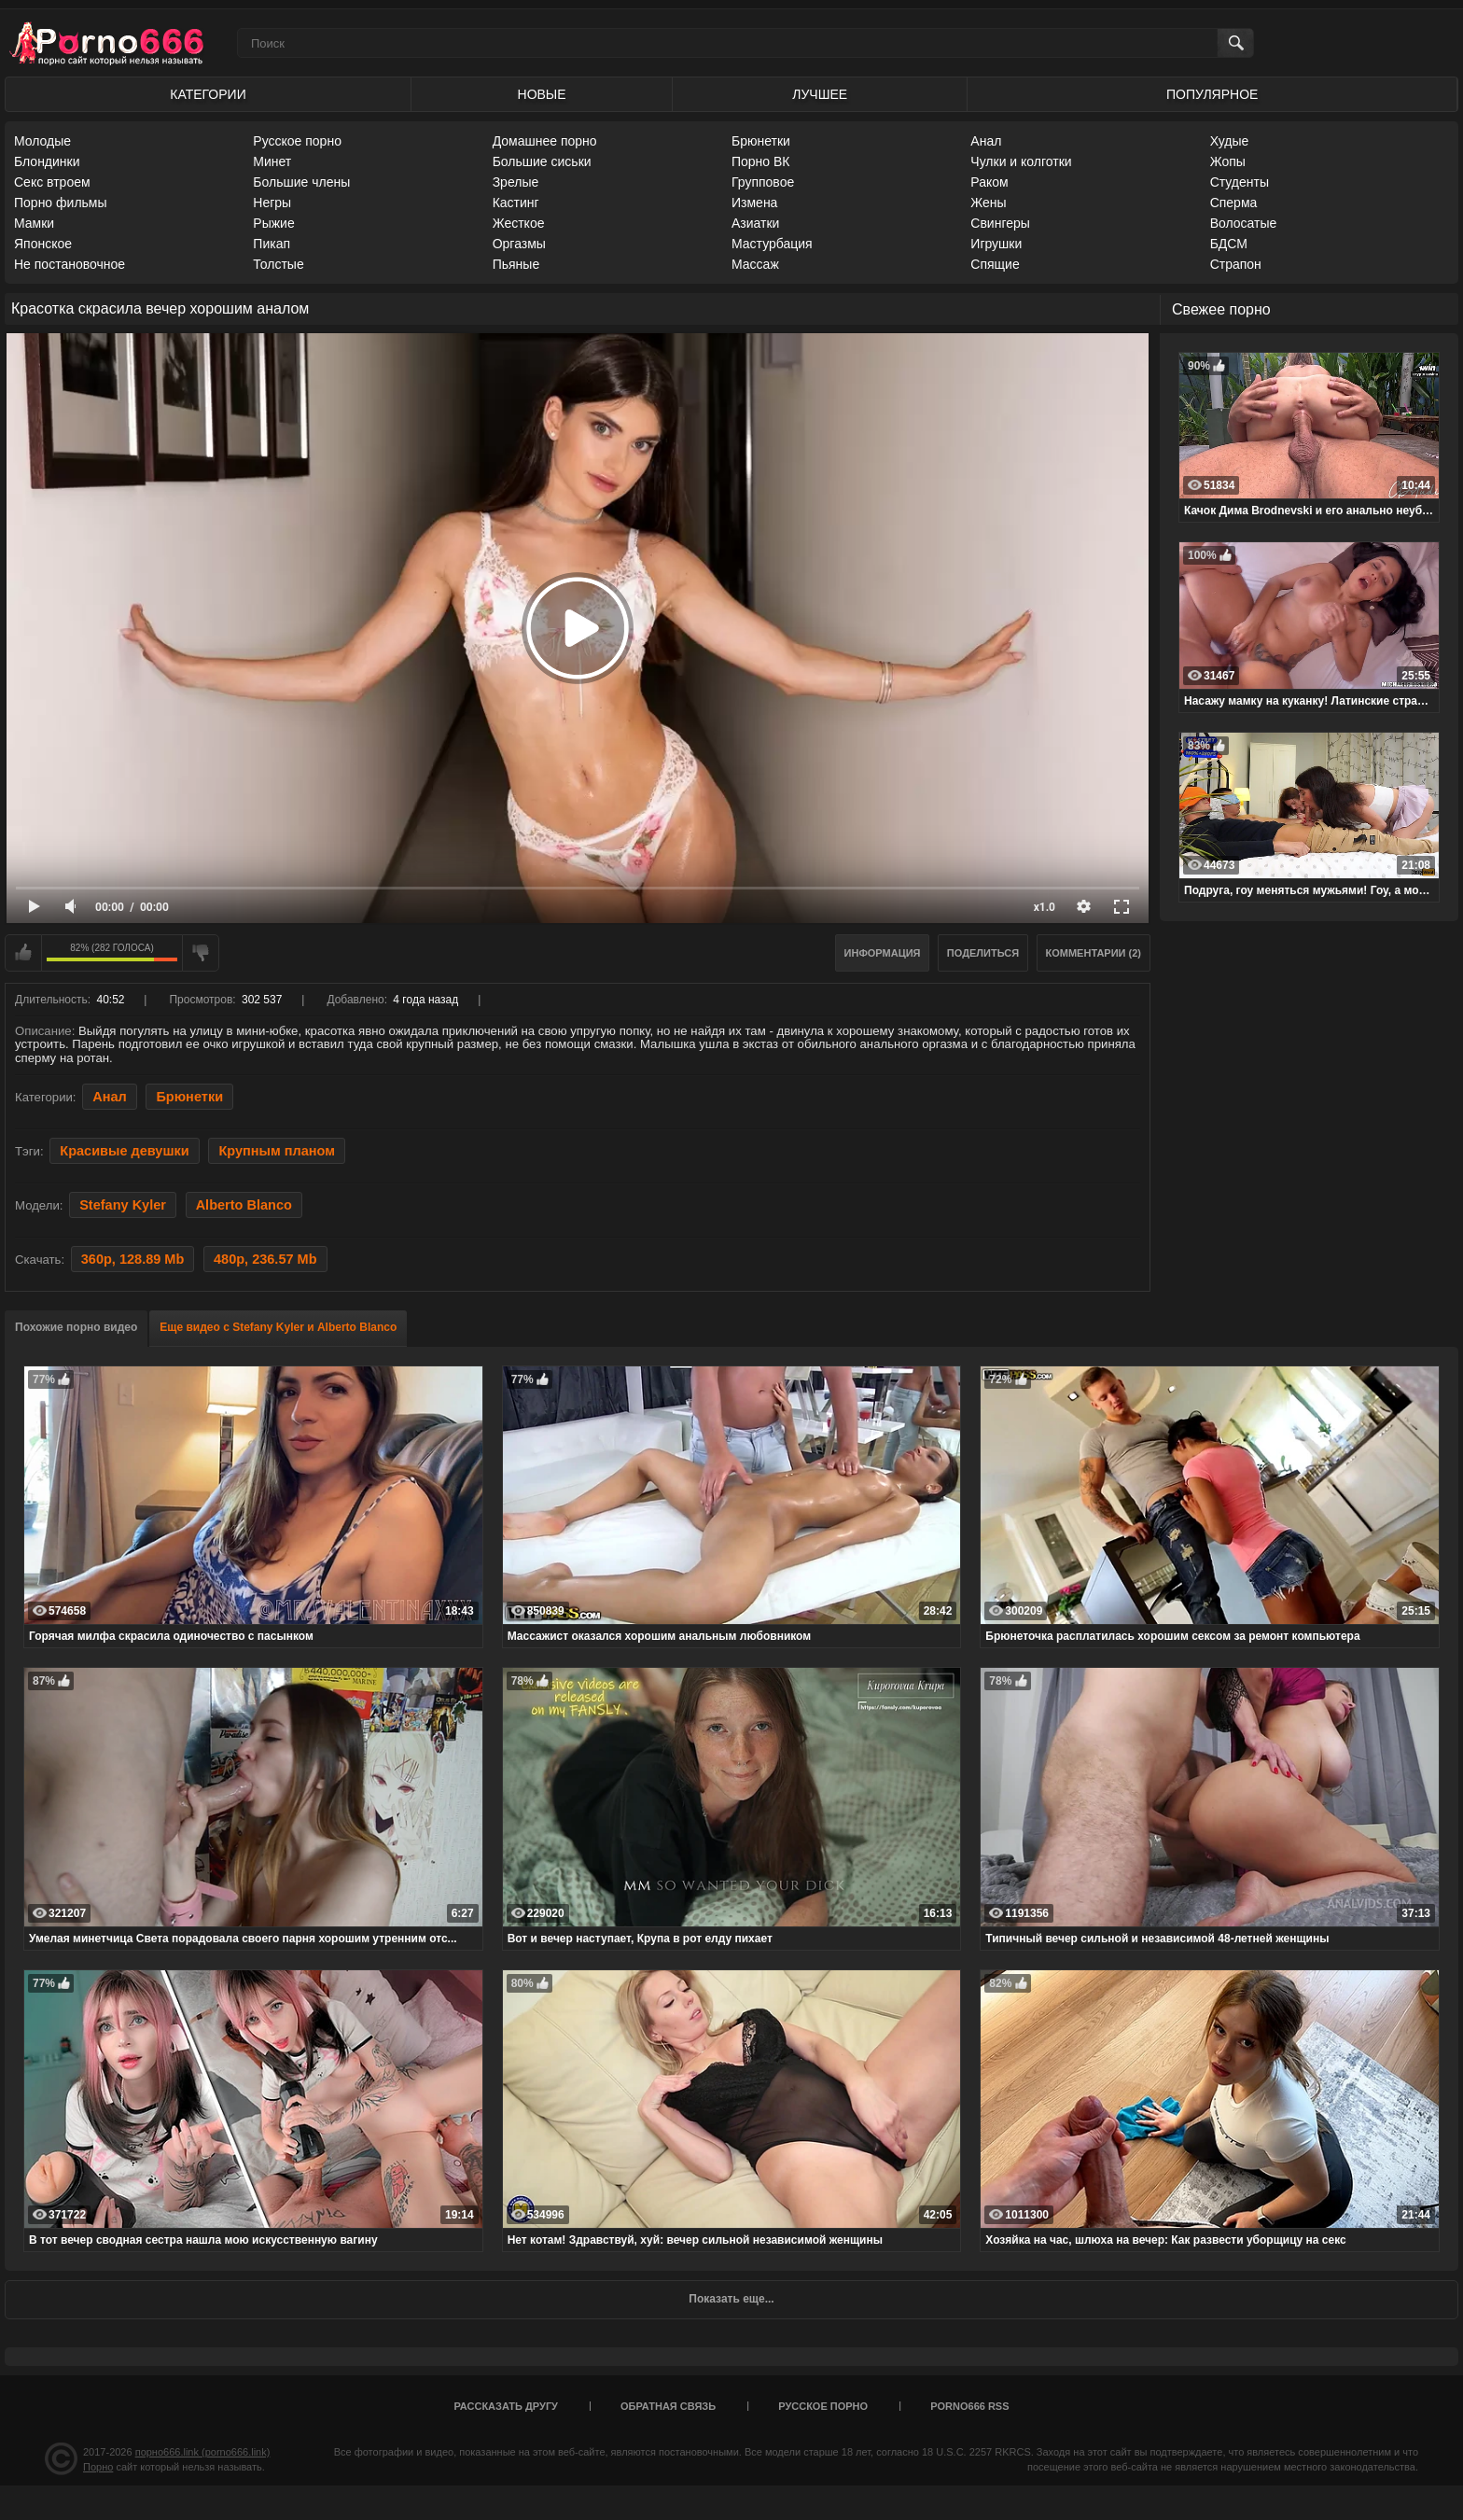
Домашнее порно (545, 140)
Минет (272, 161)
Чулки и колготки (1020, 161)
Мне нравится (23, 953)
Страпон (1235, 264)
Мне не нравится (200, 953)
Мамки (34, 223)
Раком (989, 182)
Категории (207, 94)
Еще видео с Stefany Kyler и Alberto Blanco (278, 1327)
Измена (754, 202)
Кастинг (516, 202)
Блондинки (47, 161)
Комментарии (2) (1094, 953)
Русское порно (297, 140)
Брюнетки (761, 140)
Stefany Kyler (122, 1204)
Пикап (271, 243)
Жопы (1228, 161)
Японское (43, 243)
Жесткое (519, 223)
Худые (1229, 140)
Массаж (755, 264)
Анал (985, 140)
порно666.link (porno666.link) (203, 2451)
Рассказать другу (505, 2406)
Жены (988, 202)
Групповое (763, 182)
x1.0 (1044, 907)
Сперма (1234, 202)
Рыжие (273, 223)
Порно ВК (761, 161)
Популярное (1212, 94)
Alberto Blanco (244, 1204)
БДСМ (1228, 243)
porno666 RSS (969, 2406)
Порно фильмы (60, 202)
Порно (98, 2466)
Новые (542, 94)
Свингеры (1000, 223)
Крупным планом (276, 1150)
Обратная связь (668, 2406)
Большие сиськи (542, 161)
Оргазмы (519, 243)
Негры (272, 202)
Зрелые (516, 182)
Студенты (1239, 182)
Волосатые (1243, 223)
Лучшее (819, 94)
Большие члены (301, 182)
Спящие (994, 264)
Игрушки (996, 243)
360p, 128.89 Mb (133, 1259)
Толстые (278, 264)
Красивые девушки (124, 1150)
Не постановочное (69, 264)
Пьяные (516, 264)
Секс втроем (52, 182)
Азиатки (755, 223)
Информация (882, 953)
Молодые (42, 140)
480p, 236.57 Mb (265, 1259)
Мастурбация (772, 243)
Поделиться (983, 953)
